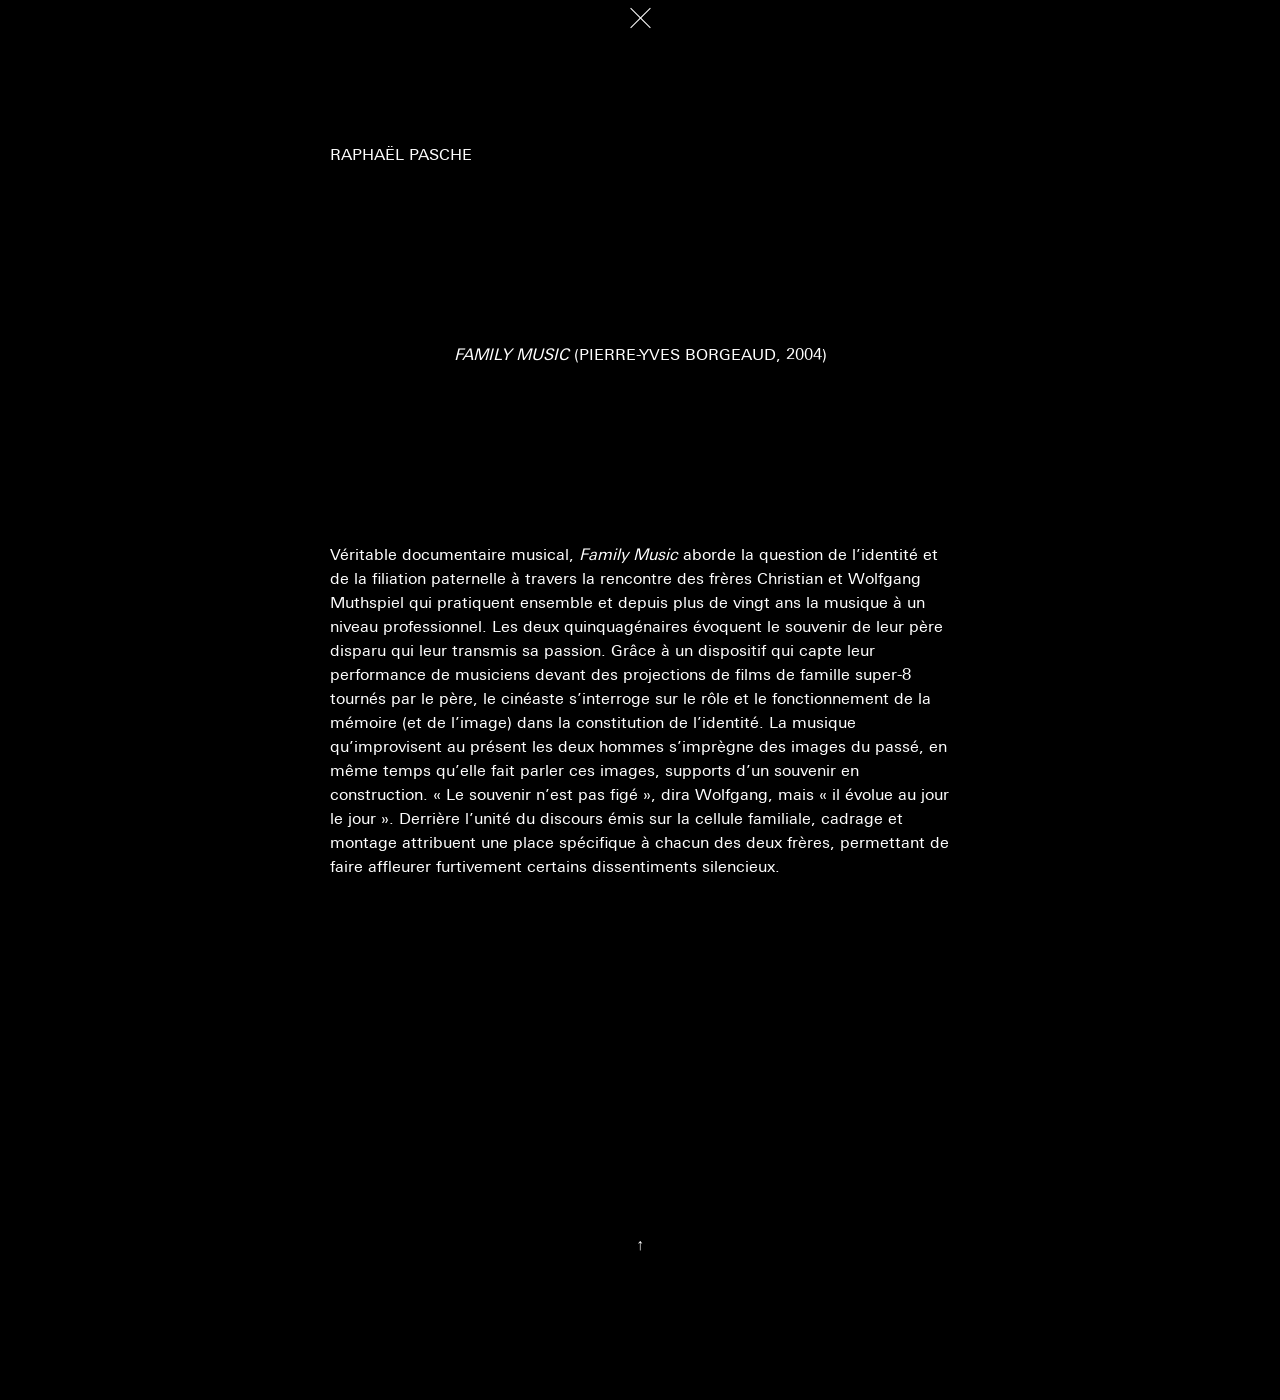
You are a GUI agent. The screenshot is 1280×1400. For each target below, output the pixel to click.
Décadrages (90, 23)
